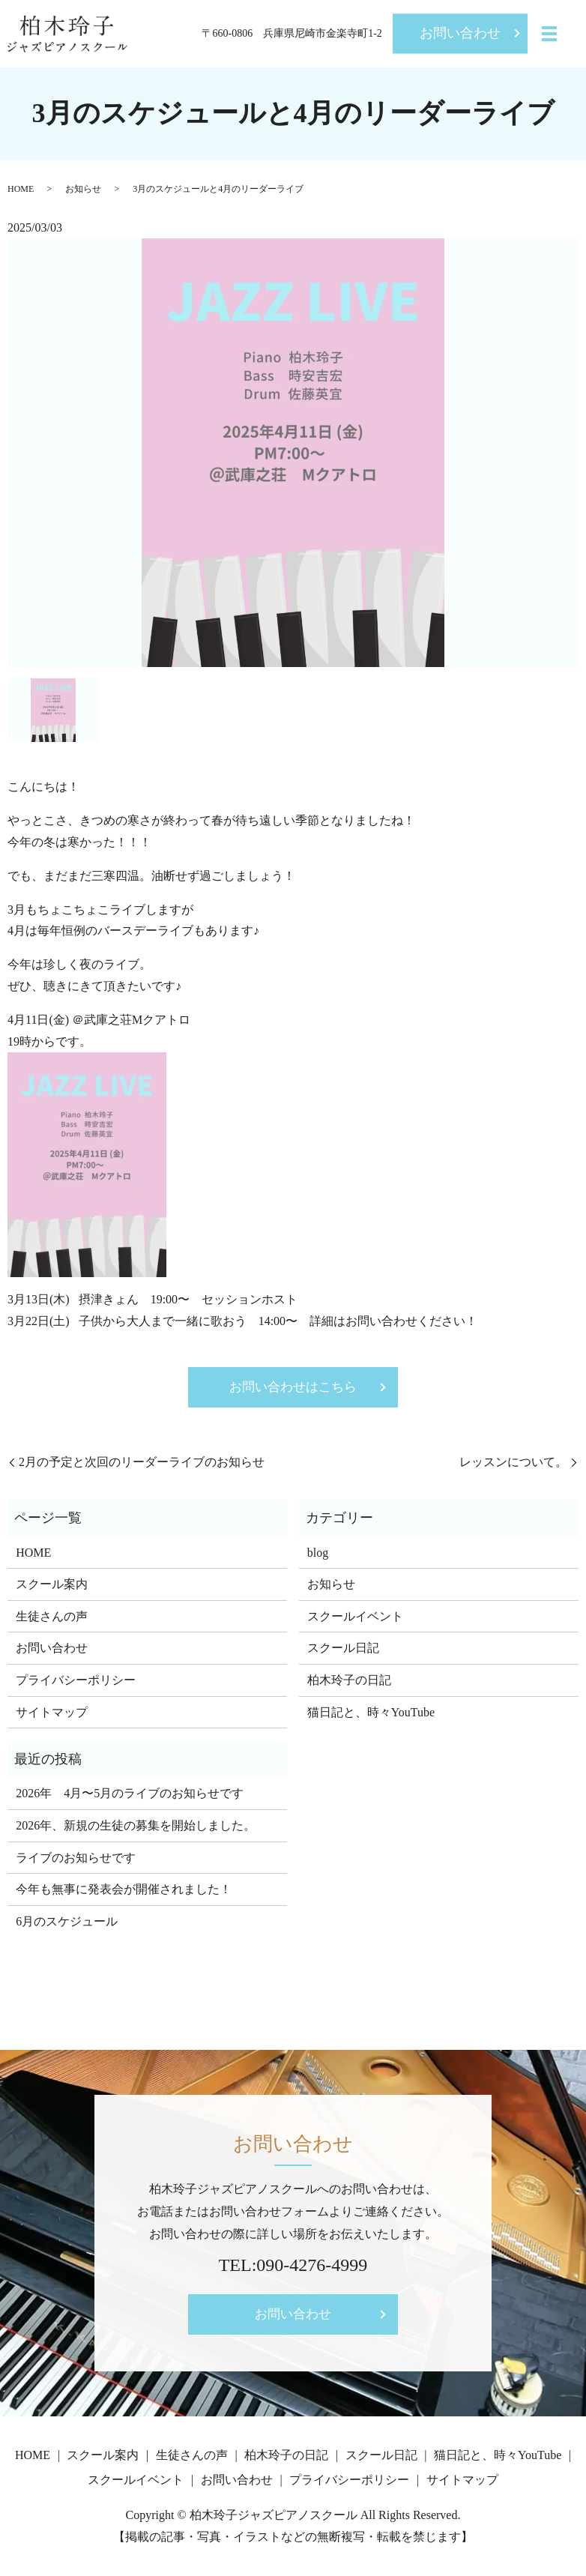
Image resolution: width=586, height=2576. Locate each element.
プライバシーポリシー (76, 1682)
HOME (20, 189)
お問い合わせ (460, 32)
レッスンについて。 (513, 1463)
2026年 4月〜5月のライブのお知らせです (130, 1795)
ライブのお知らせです (76, 1859)
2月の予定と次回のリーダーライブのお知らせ (142, 1463)
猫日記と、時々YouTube (371, 1713)
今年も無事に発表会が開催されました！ (124, 1891)
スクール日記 (343, 1650)
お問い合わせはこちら (293, 1388)
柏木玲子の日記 (349, 1682)
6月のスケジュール (67, 1923)
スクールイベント (355, 1617)
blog (317, 1554)
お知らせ (83, 189)
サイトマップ (52, 1713)
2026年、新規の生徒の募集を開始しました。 (136, 1827)
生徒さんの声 (52, 1617)
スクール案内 (52, 1586)
